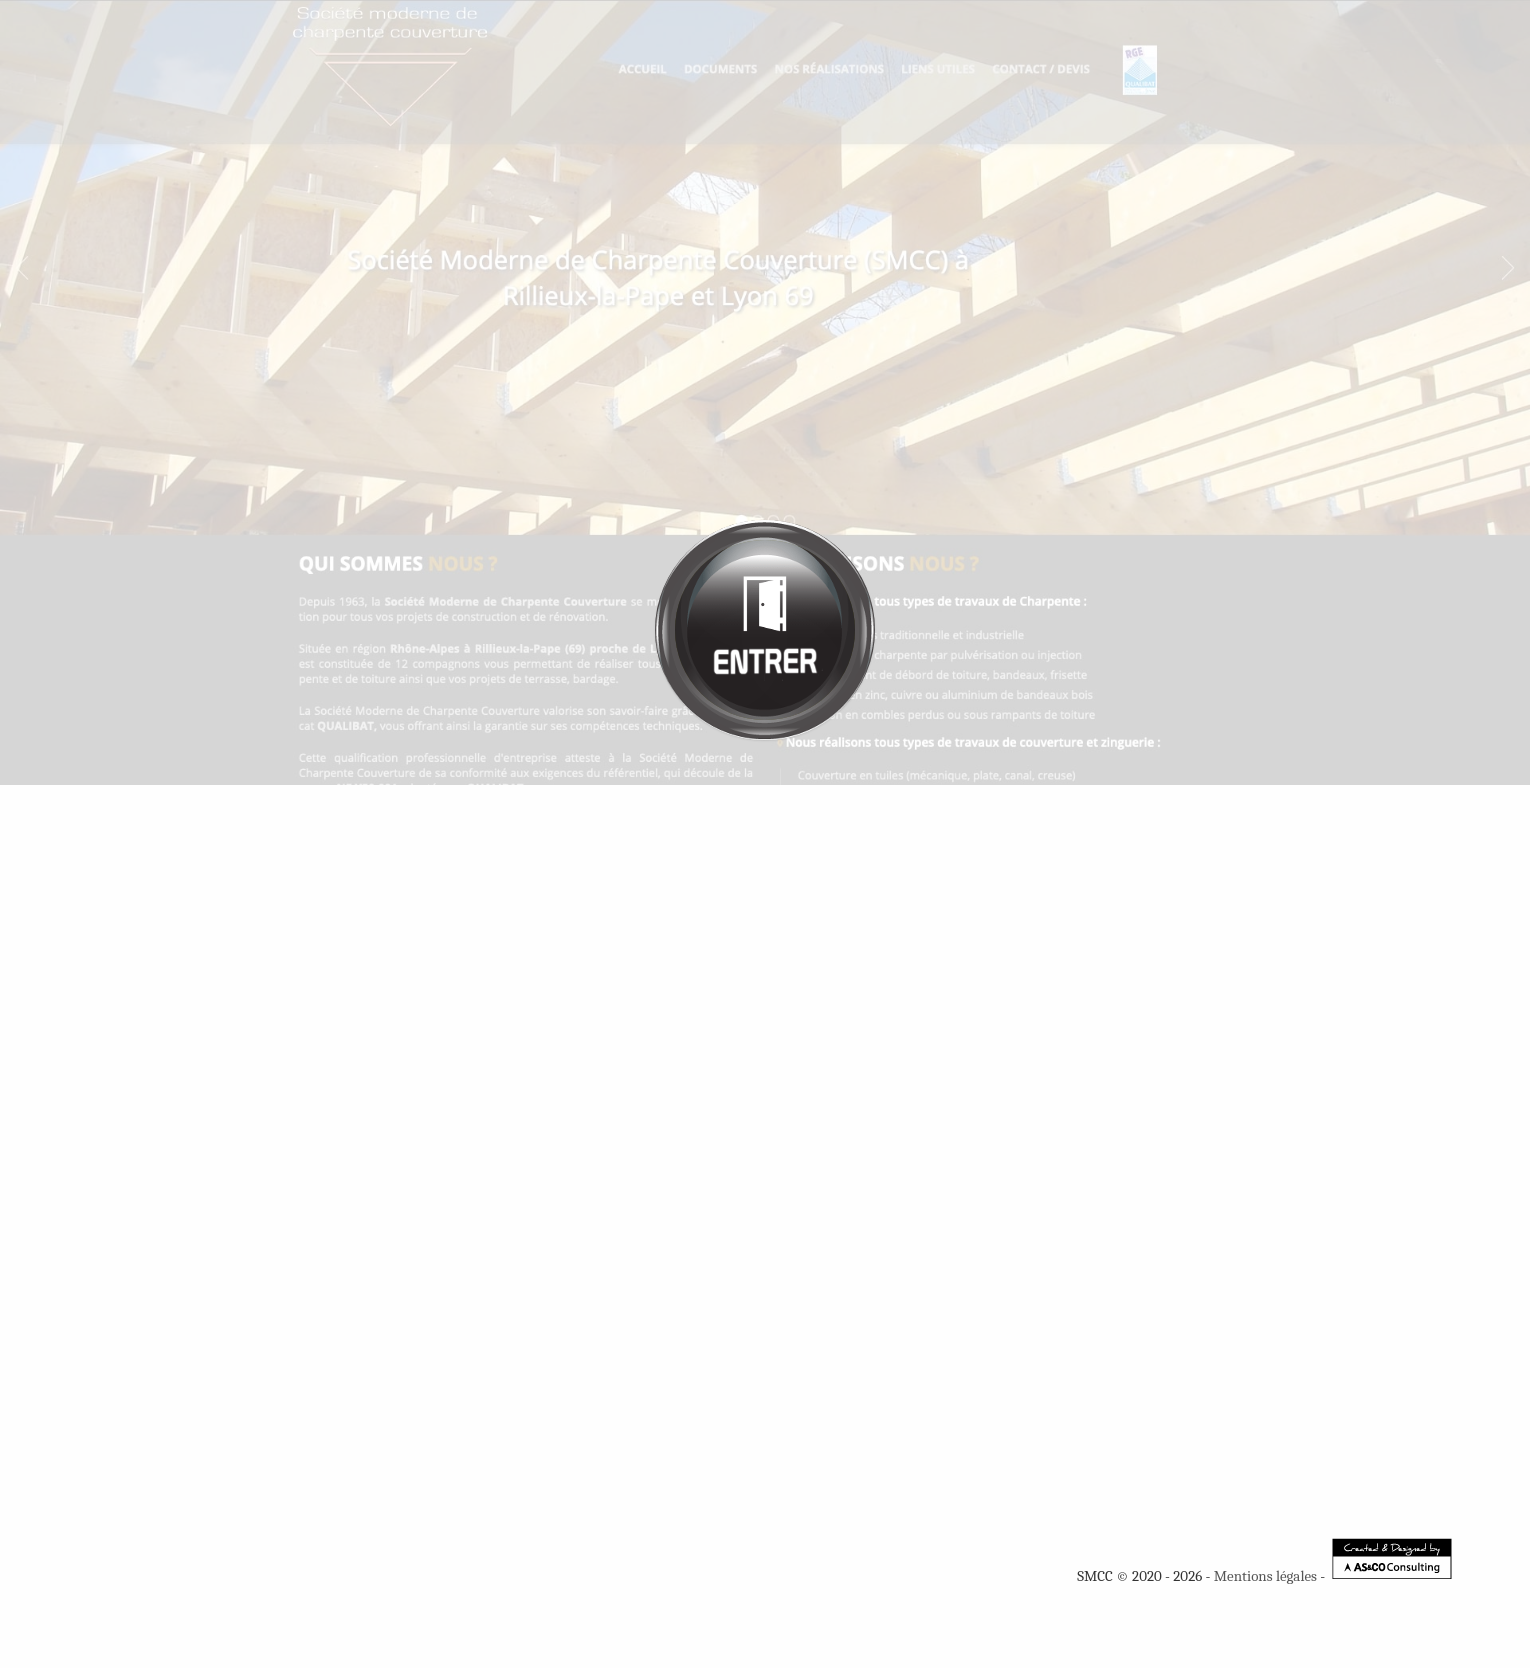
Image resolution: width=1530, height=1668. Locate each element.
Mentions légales (1265, 1576)
